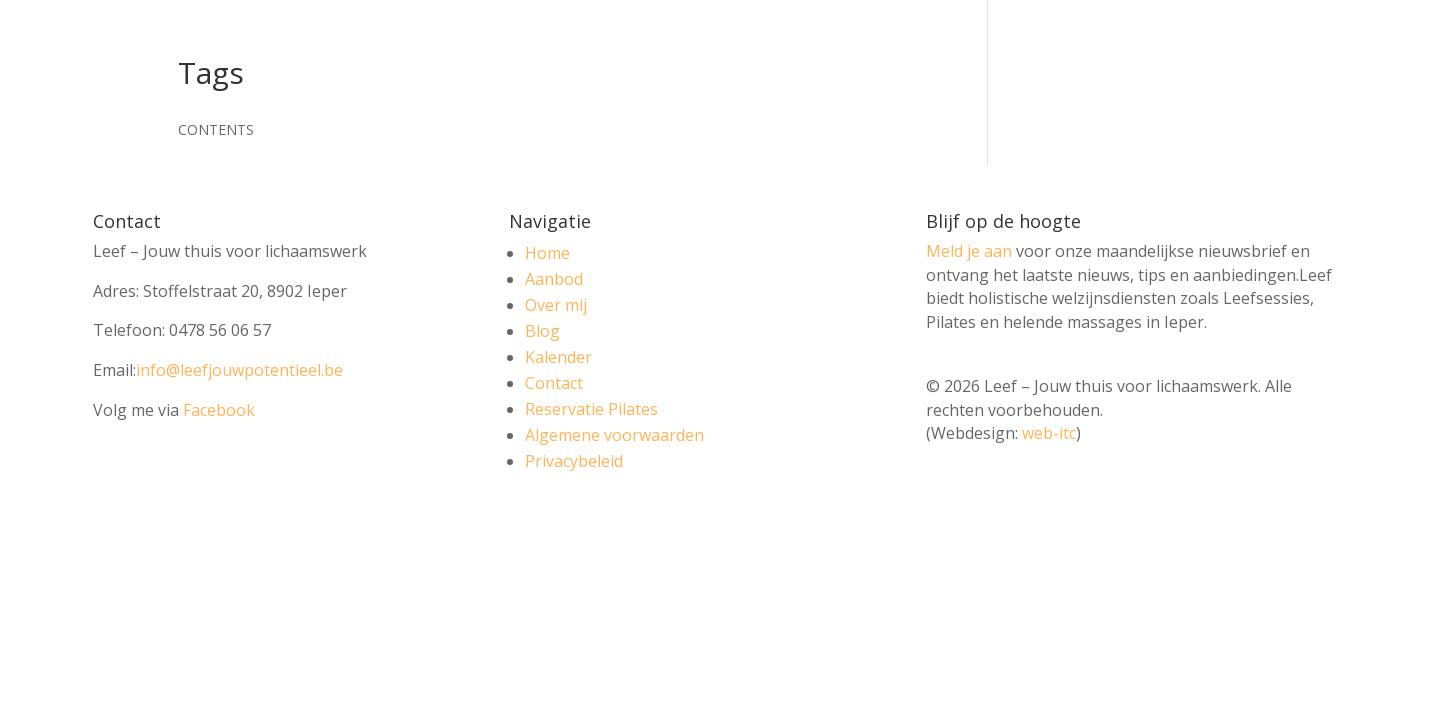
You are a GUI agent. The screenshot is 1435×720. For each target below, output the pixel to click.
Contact (554, 383)
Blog (542, 331)
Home (547, 253)
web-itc (1049, 433)
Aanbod (554, 279)
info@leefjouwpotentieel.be (239, 370)
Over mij (556, 305)
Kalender (558, 357)
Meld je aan (969, 251)
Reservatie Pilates (591, 409)
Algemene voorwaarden (614, 435)
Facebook (219, 410)
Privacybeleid (574, 461)
